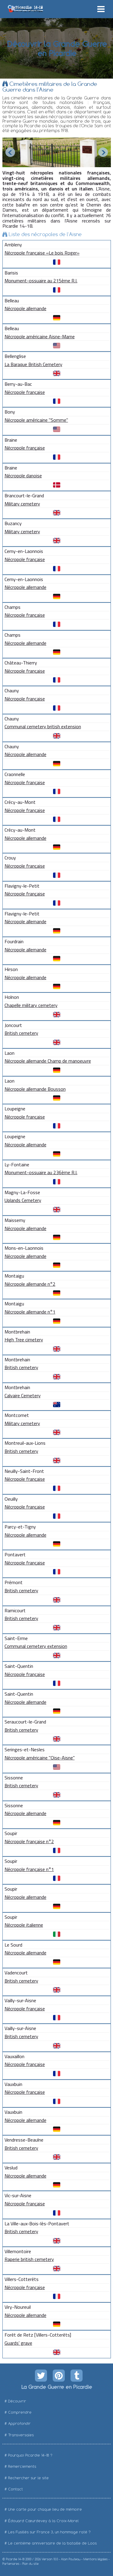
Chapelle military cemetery (31, 1005)
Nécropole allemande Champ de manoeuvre (48, 1060)
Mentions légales (95, 2559)
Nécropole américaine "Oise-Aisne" (40, 1757)
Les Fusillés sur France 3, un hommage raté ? (49, 2532)
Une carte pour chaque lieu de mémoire (45, 2509)
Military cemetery (22, 503)
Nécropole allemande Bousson (35, 1089)
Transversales (21, 2435)
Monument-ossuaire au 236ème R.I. (41, 1172)
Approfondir (19, 2423)
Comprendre (20, 2412)
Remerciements (22, 2466)
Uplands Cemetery (23, 1200)
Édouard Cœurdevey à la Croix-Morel (43, 2521)
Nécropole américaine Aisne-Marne (40, 336)
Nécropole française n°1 (29, 1869)
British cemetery (21, 1033)
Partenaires (10, 2564)
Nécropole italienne (24, 1924)
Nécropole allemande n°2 (30, 1284)
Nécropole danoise (23, 475)
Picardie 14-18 (15, 2559)
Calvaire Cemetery (23, 1395)
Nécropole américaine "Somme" (36, 420)
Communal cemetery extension (36, 1646)
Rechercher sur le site (28, 2478)
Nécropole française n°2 (29, 1841)
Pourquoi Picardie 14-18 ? (30, 2455)
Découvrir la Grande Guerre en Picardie (56, 48)
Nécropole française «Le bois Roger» (42, 252)
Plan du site (30, 2564)
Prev (10, 152)
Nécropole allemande (25, 308)
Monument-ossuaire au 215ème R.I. (41, 280)
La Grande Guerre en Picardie (56, 2386)
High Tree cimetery (24, 1339)
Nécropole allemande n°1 (30, 1311)
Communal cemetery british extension (43, 726)
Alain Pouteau (70, 2559)
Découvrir (17, 2401)
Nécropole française (25, 392)
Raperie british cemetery (29, 2259)
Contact (15, 2489)
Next (103, 152)
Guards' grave (18, 2343)
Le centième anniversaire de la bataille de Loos (52, 2543)
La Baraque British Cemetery (33, 364)
